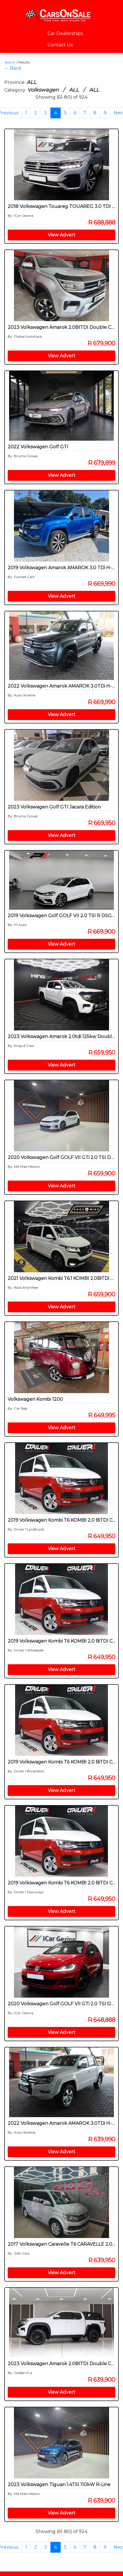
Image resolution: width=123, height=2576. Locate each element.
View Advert (61, 235)
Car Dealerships (65, 33)
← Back (12, 68)
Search (9, 62)
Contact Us (60, 45)
